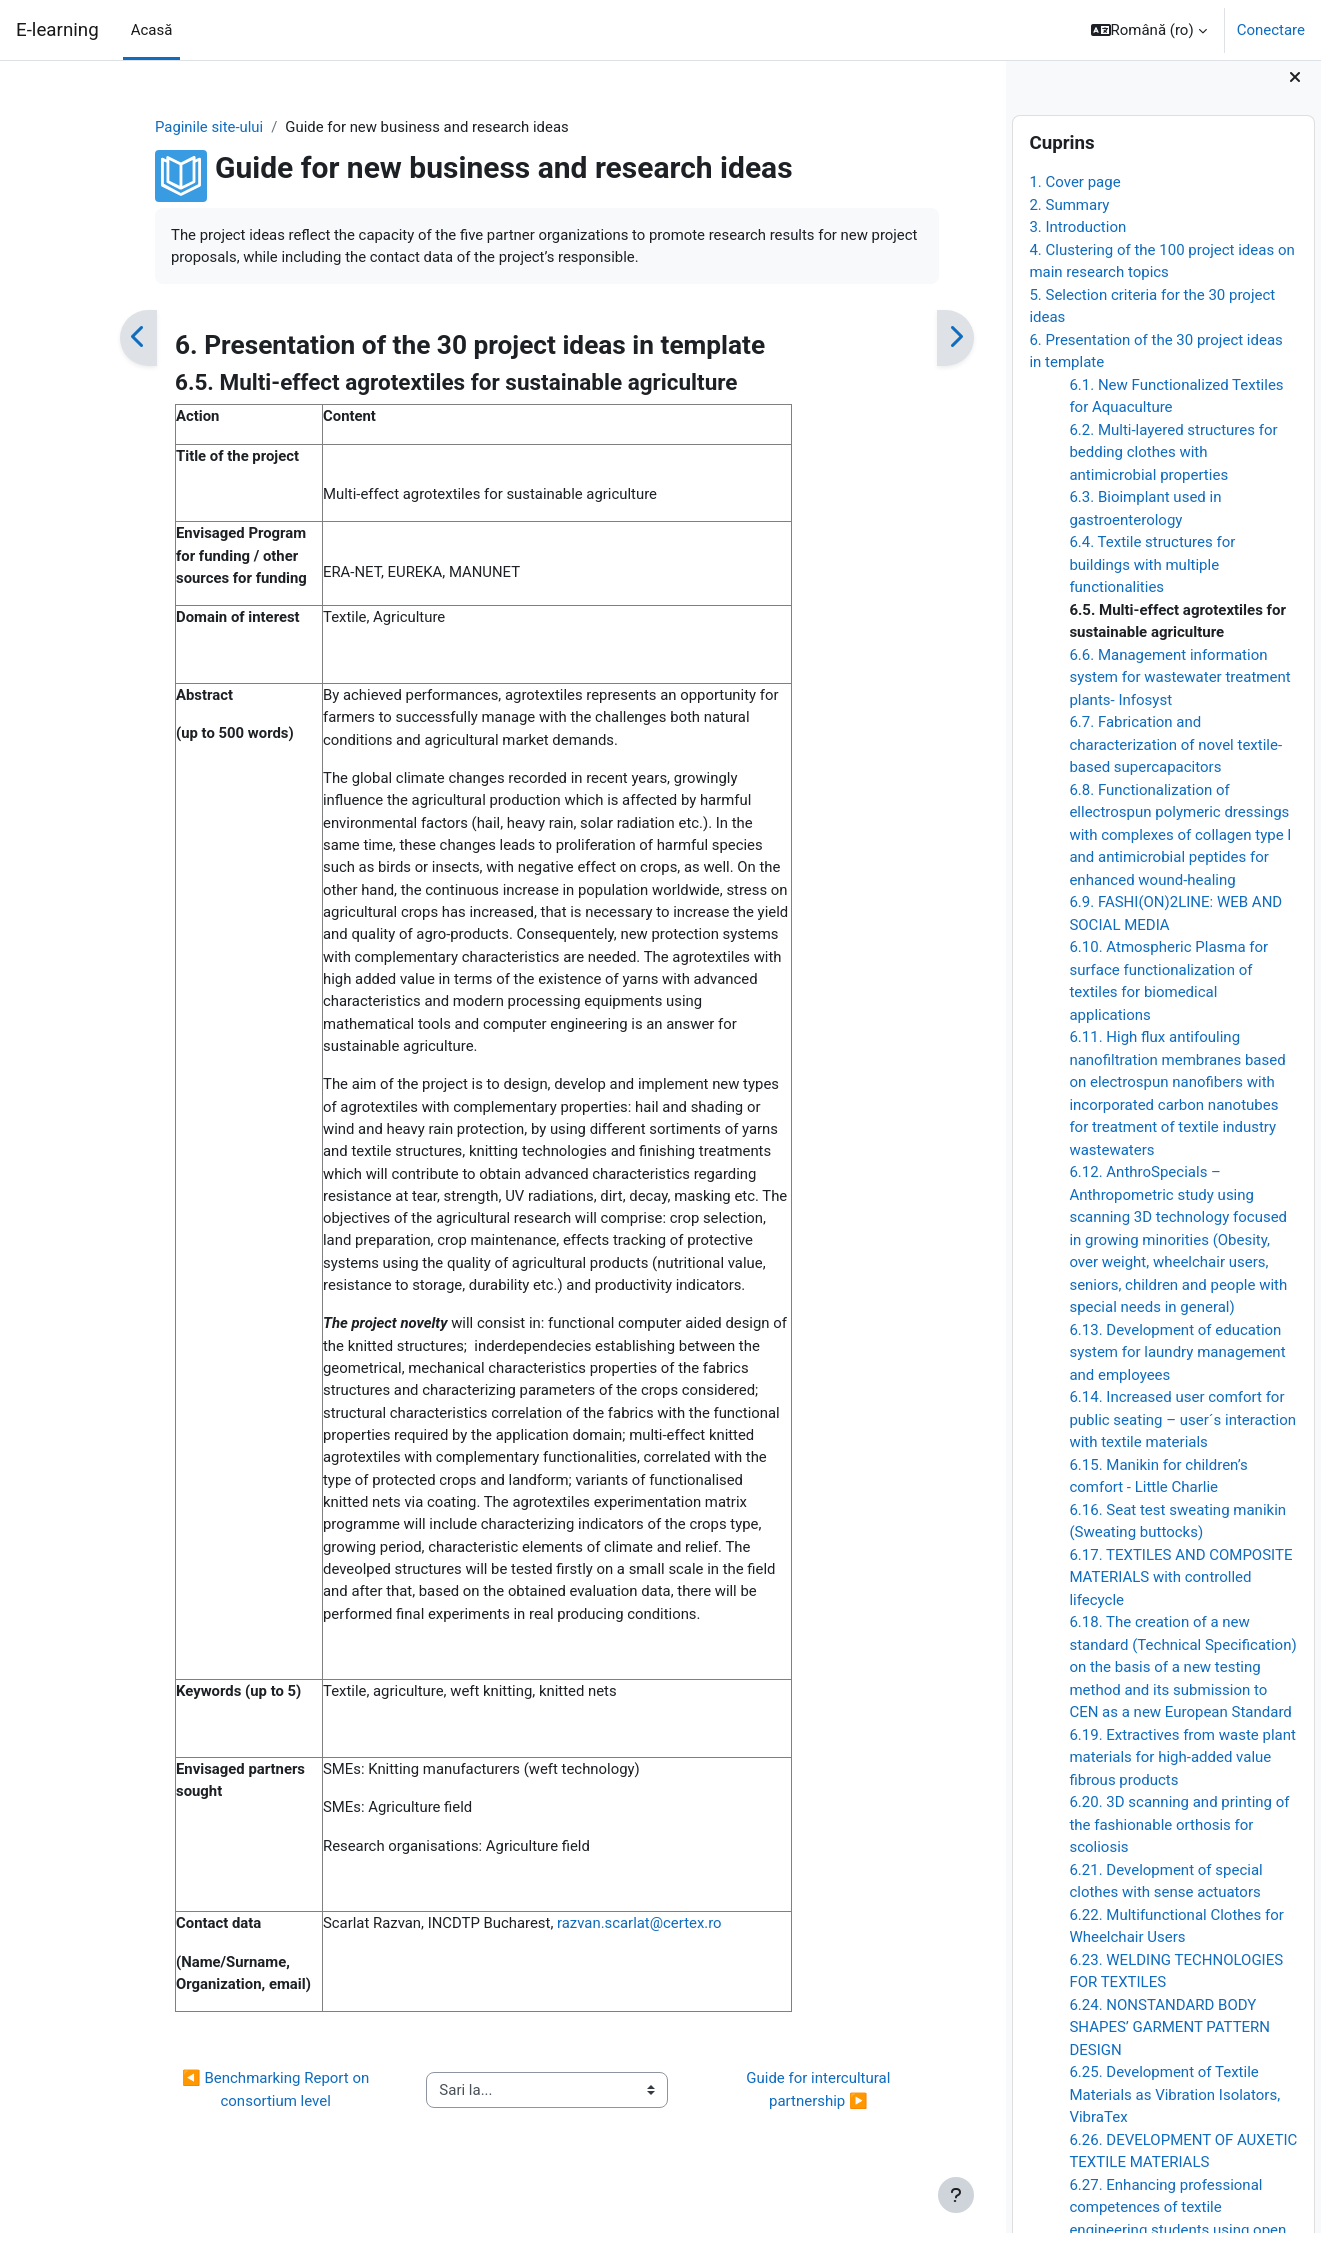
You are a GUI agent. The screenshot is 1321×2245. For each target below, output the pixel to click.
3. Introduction (1077, 239)
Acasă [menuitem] (152, 30)
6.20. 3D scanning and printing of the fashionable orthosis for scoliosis (1179, 1836)
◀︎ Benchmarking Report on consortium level (249, 2123)
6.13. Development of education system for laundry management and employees (1177, 1363)
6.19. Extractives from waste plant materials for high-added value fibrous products (1182, 1768)
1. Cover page (1074, 194)
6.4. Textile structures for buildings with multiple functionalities (1152, 576)
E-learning (57, 30)
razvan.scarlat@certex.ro (614, 1956)
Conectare (1271, 30)
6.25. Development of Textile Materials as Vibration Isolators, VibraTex (1174, 2106)
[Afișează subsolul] (956, 2195)
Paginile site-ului (181, 127)
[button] (1149, 30)
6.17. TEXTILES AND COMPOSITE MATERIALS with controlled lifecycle (1180, 1588)
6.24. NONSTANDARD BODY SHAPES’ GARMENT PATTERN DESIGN (1169, 2038)
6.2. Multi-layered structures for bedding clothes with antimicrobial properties (1173, 463)
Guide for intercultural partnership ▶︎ (792, 2123)
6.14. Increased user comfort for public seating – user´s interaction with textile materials (1182, 1431)
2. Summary (1069, 216)
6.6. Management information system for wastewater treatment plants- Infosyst (1179, 688)
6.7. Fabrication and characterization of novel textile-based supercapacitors (1175, 756)
